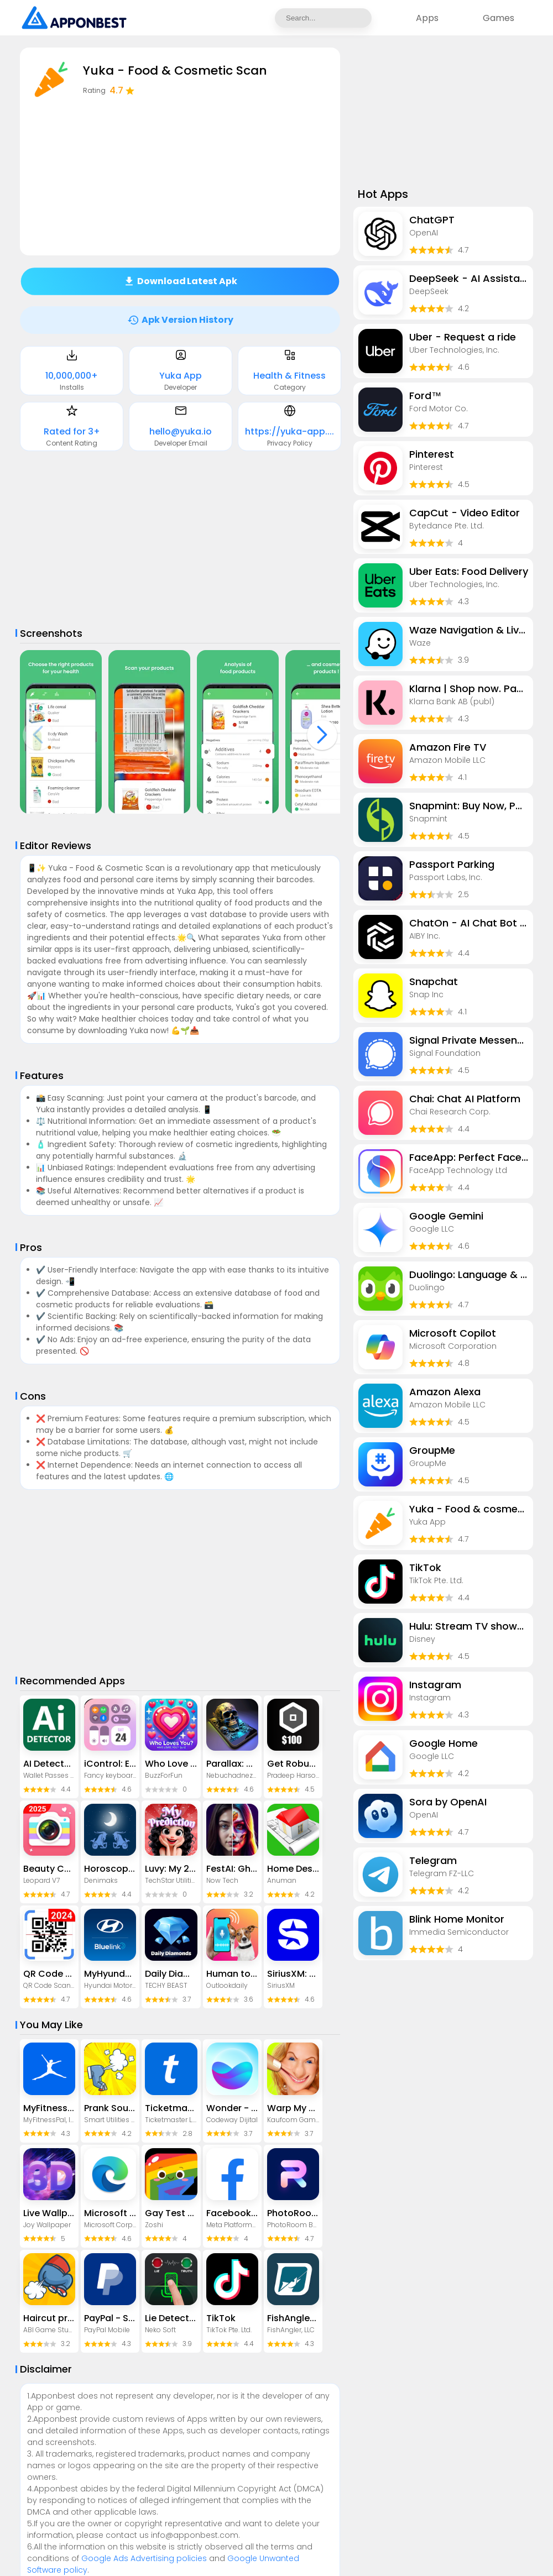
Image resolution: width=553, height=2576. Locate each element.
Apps (427, 18)
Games (498, 18)
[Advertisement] (180, 539)
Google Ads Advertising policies (144, 2558)
